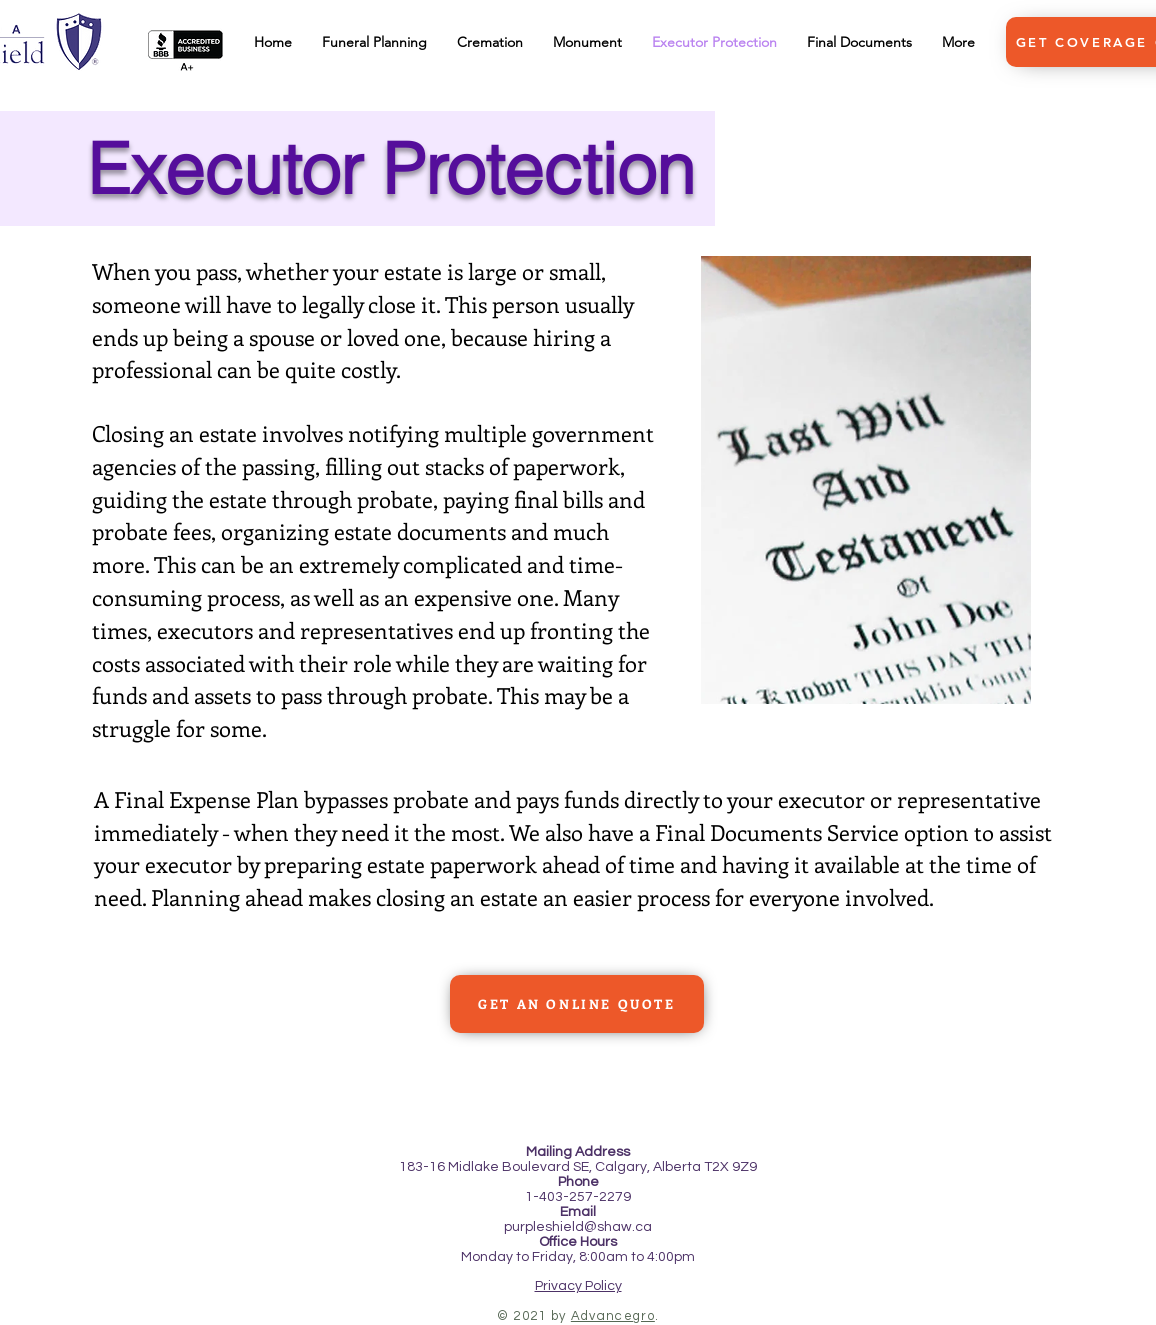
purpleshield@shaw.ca (578, 1227)
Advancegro (613, 1316)
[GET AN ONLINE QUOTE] (577, 1004)
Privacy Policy (578, 1286)
